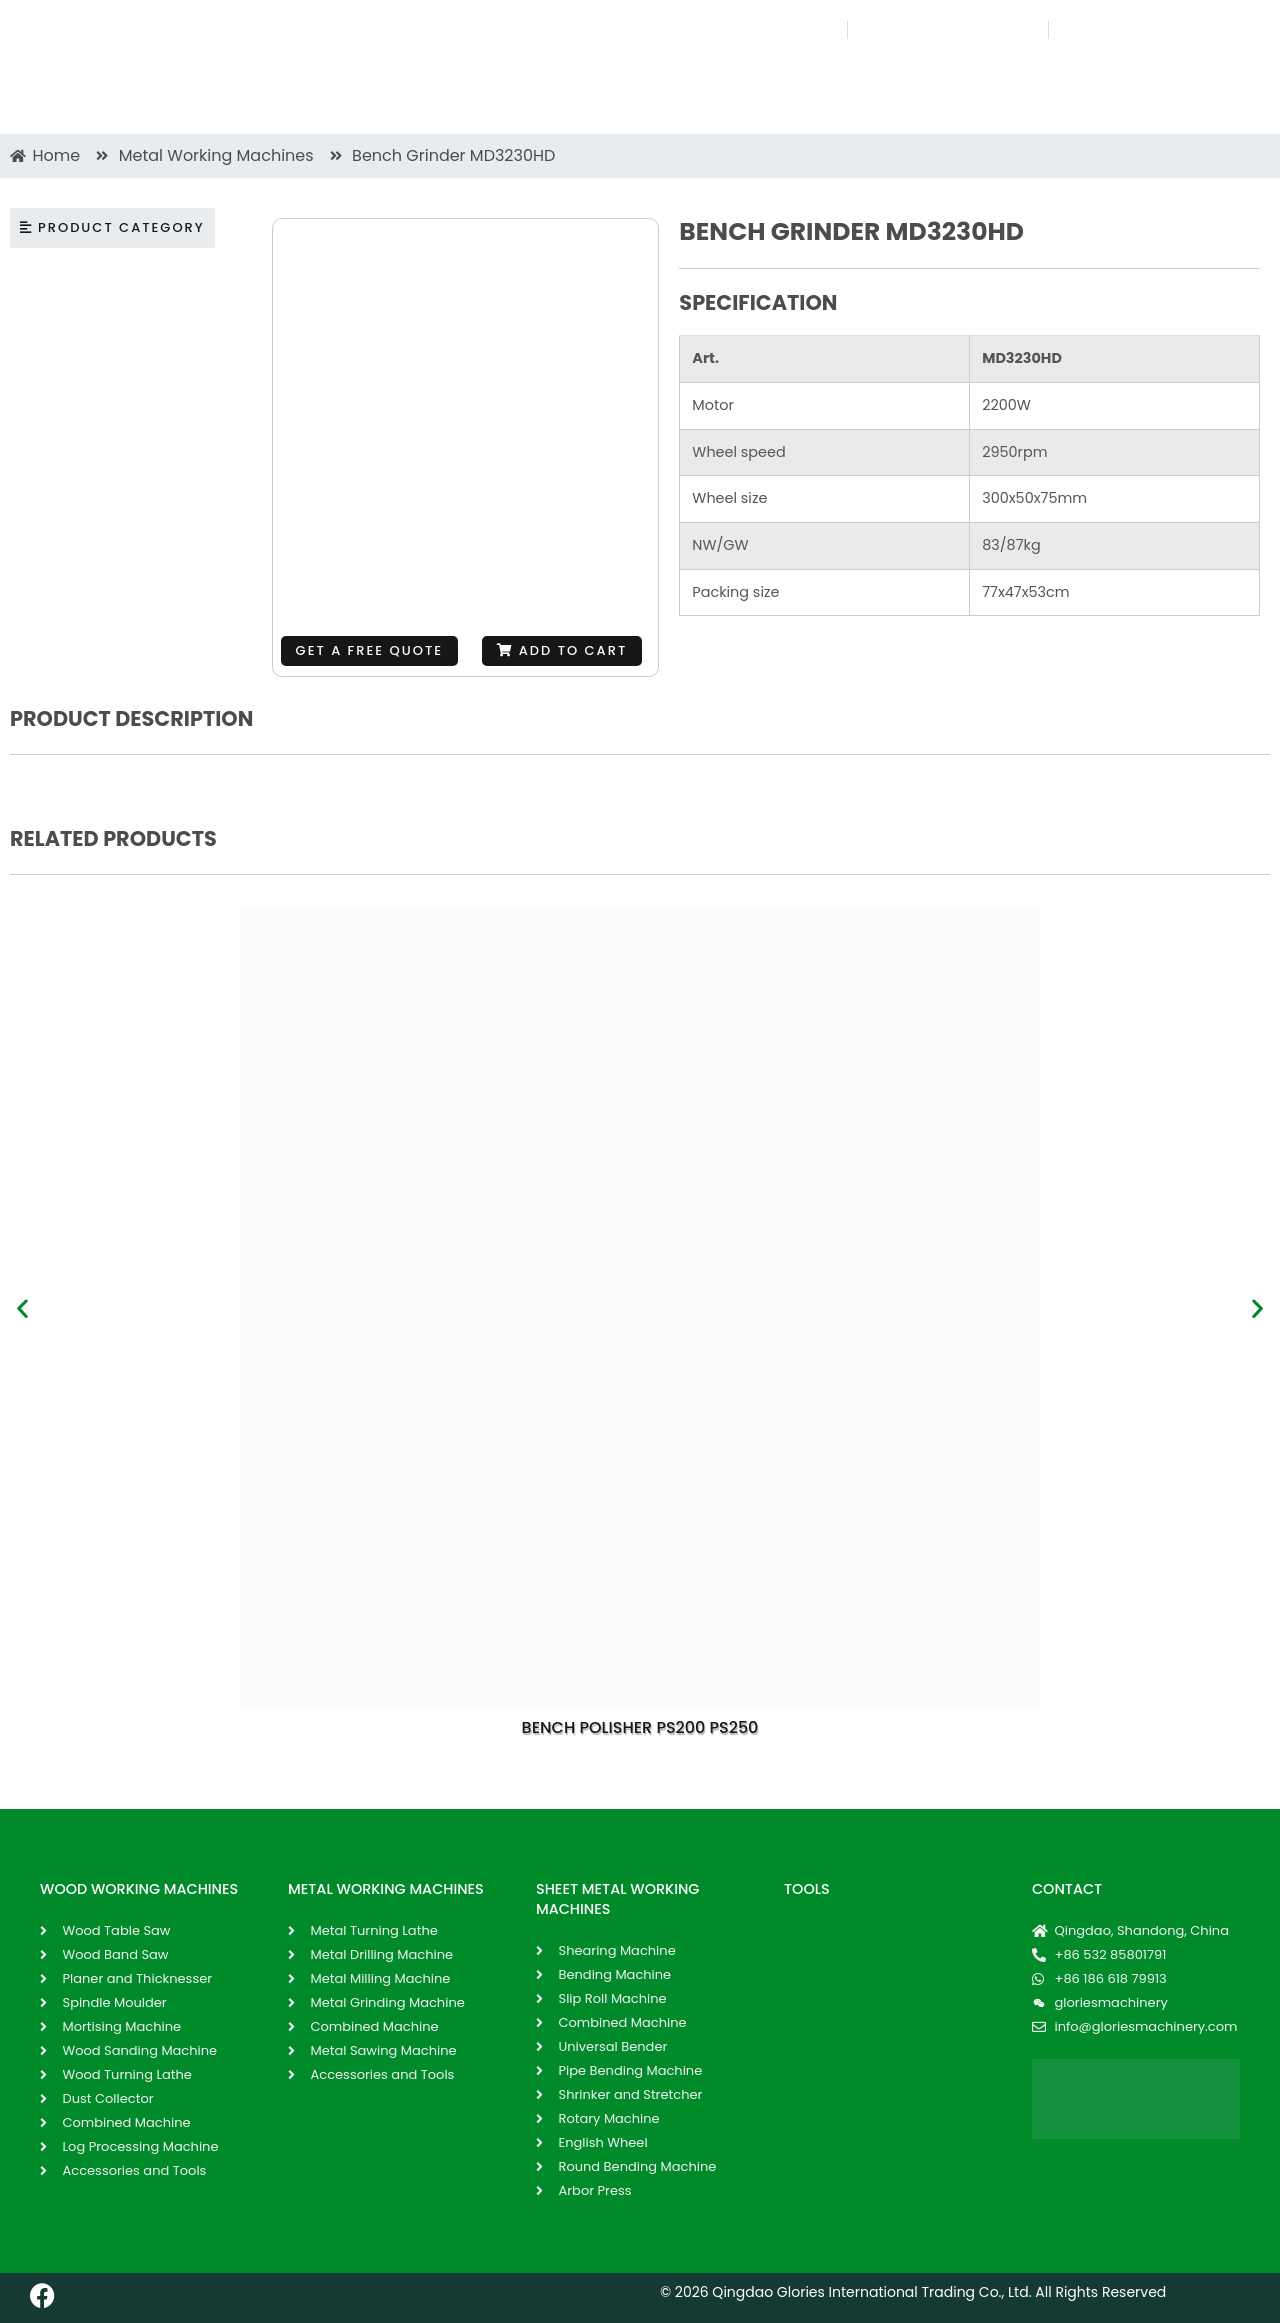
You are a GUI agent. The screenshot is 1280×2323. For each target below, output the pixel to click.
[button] (562, 651)
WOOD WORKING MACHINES (139, 1889)
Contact (1067, 1889)
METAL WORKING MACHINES (386, 1889)
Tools (807, 1889)
